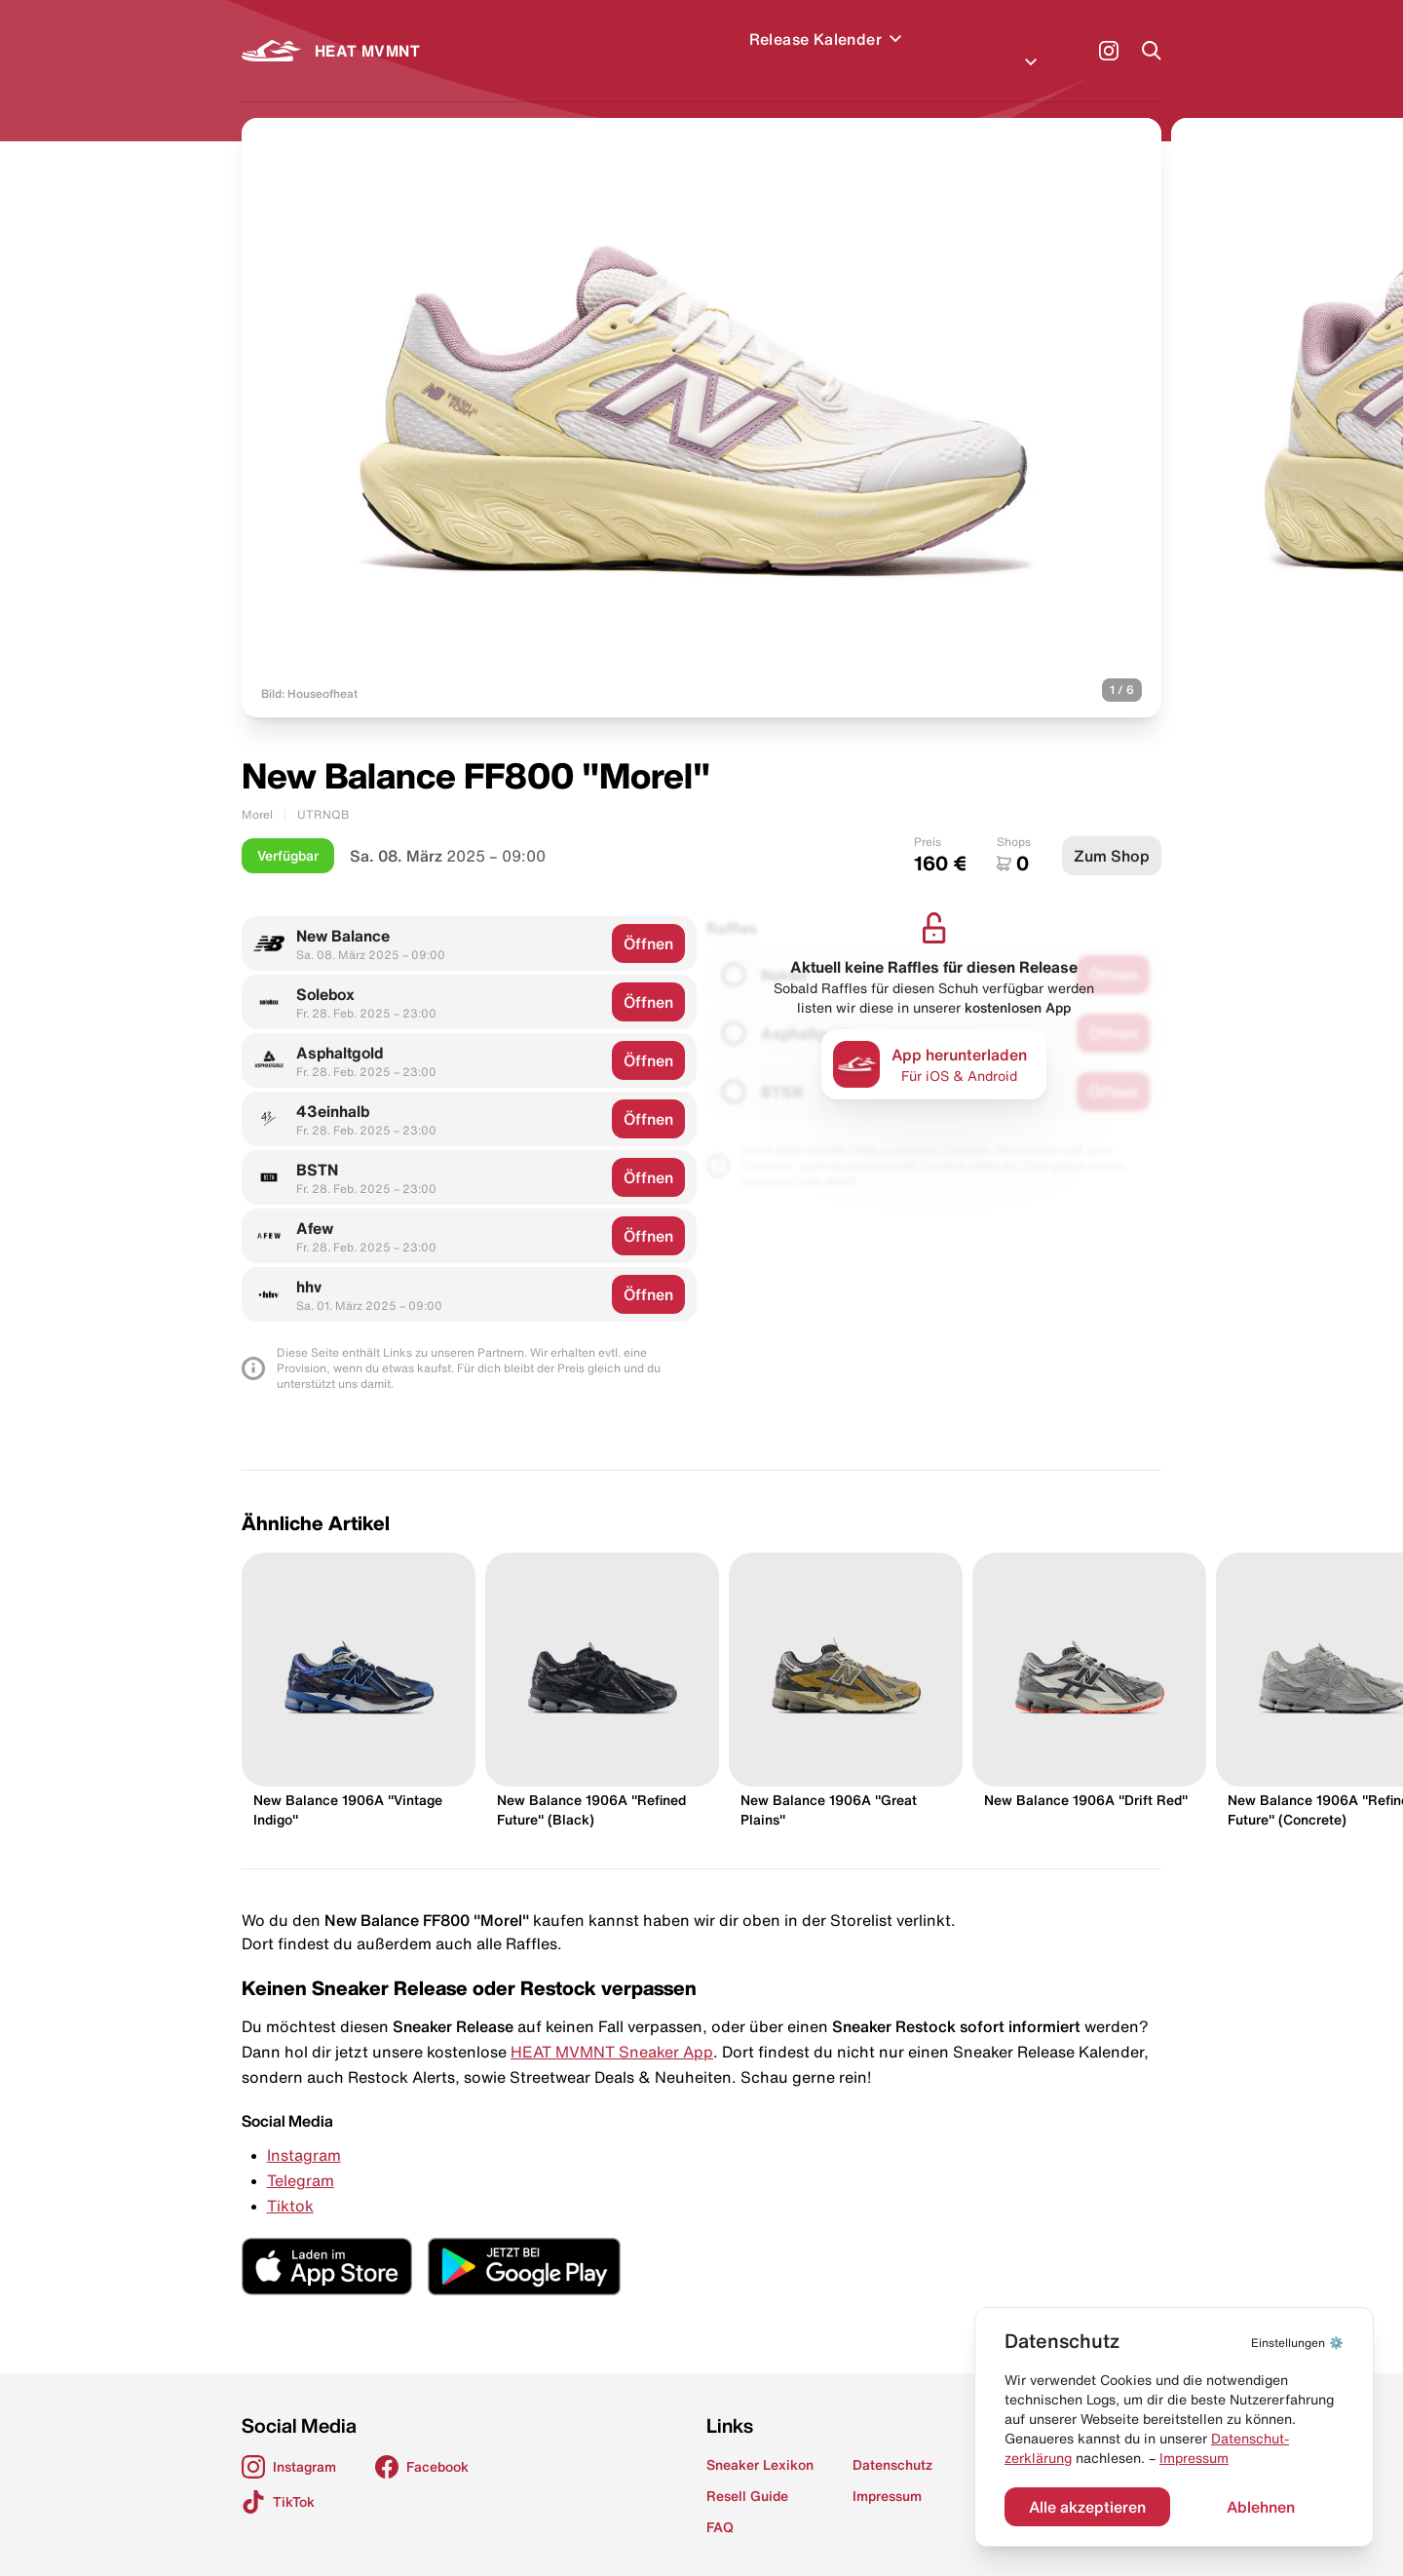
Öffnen (648, 920)
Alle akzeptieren (1087, 2507)
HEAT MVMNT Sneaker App (612, 2028)
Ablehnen (1261, 2507)
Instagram (304, 2131)
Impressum (1194, 2458)
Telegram (300, 2157)
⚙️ (1297, 2342)
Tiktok (290, 2182)
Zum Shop (1112, 832)
